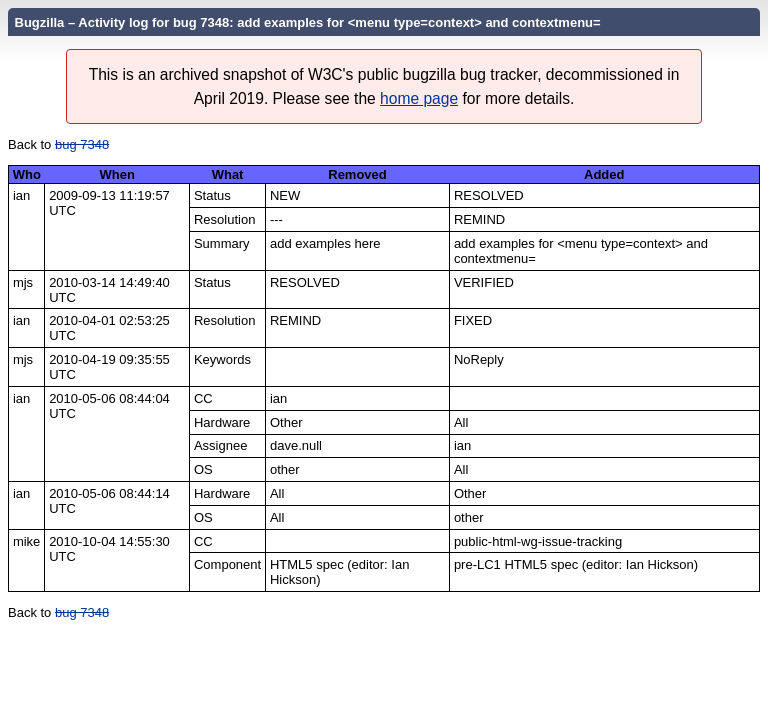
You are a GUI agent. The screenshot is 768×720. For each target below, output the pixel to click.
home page (419, 98)
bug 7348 (82, 144)
